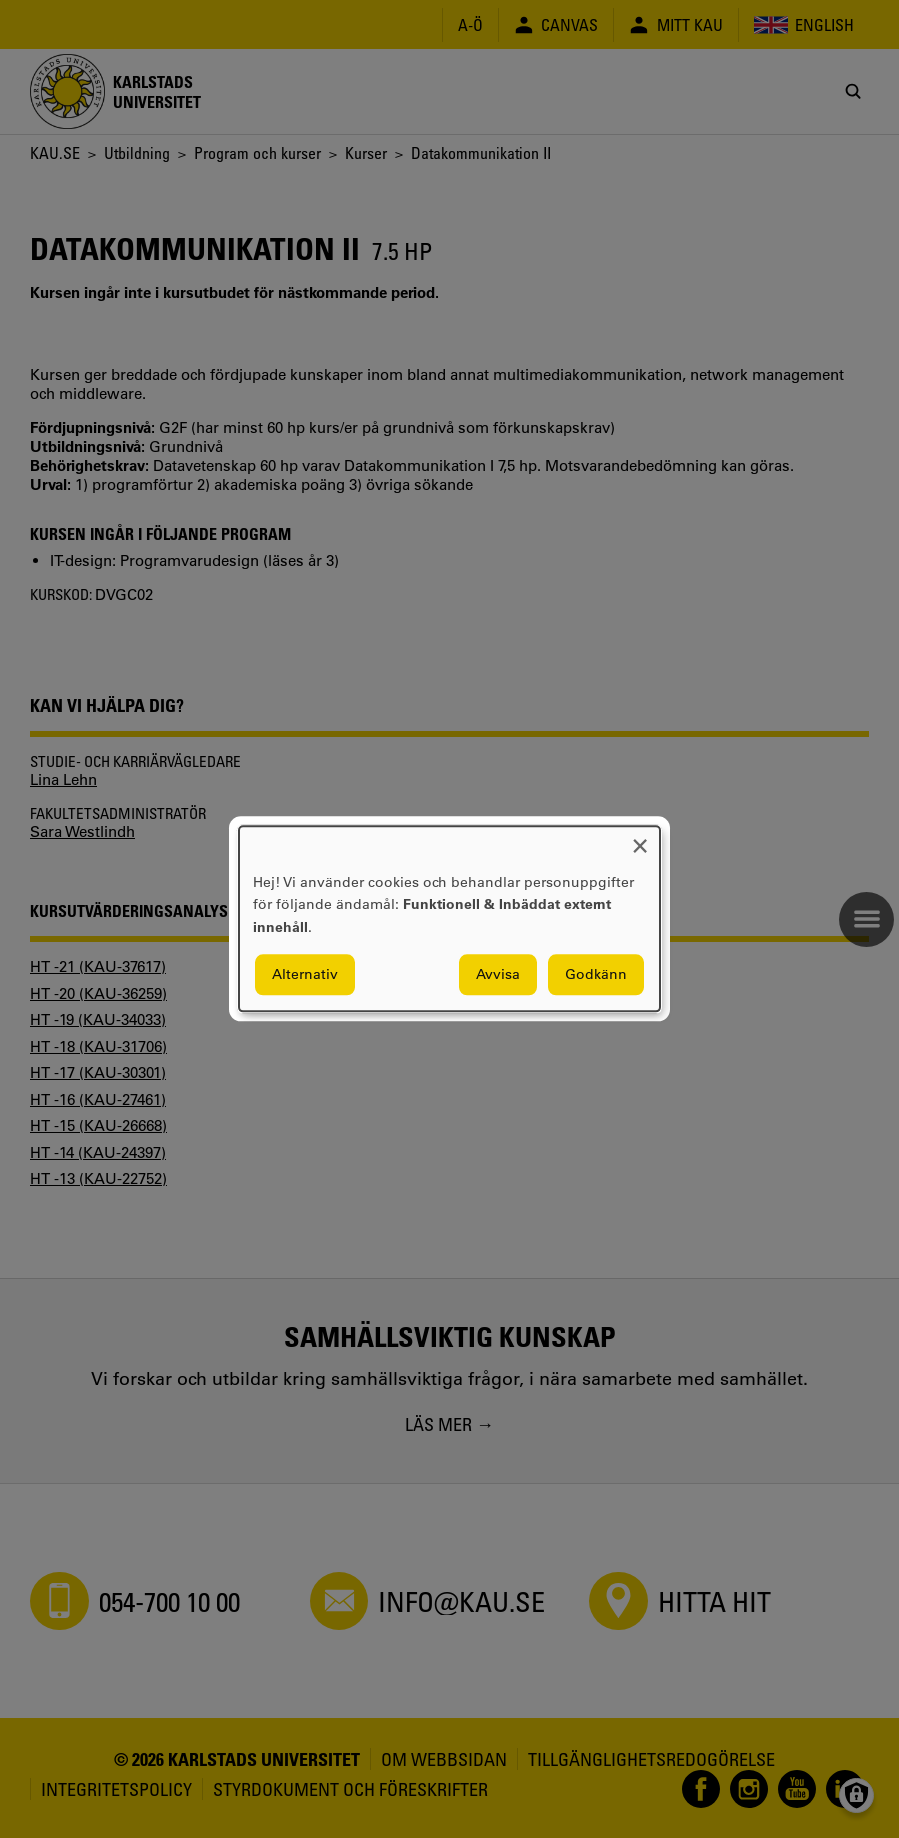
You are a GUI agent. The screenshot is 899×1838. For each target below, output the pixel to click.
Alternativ (305, 975)
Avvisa (498, 975)
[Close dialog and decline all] (640, 838)
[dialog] (449, 918)
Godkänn (596, 975)
